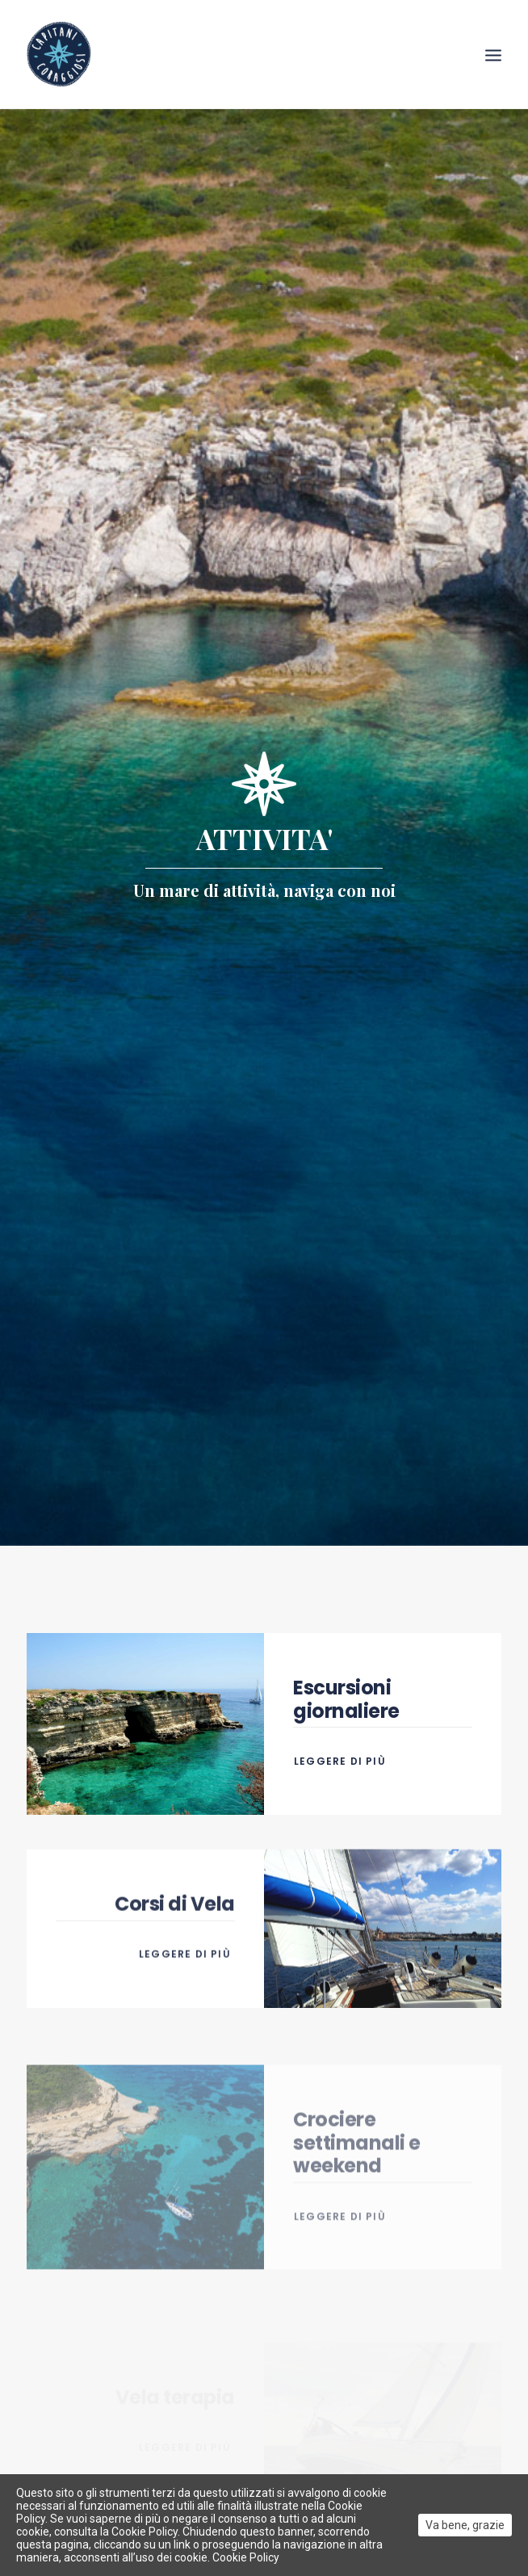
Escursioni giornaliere (346, 1679)
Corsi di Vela (175, 1957)
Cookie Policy (245, 2557)
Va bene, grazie (465, 2525)
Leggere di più (341, 1741)
